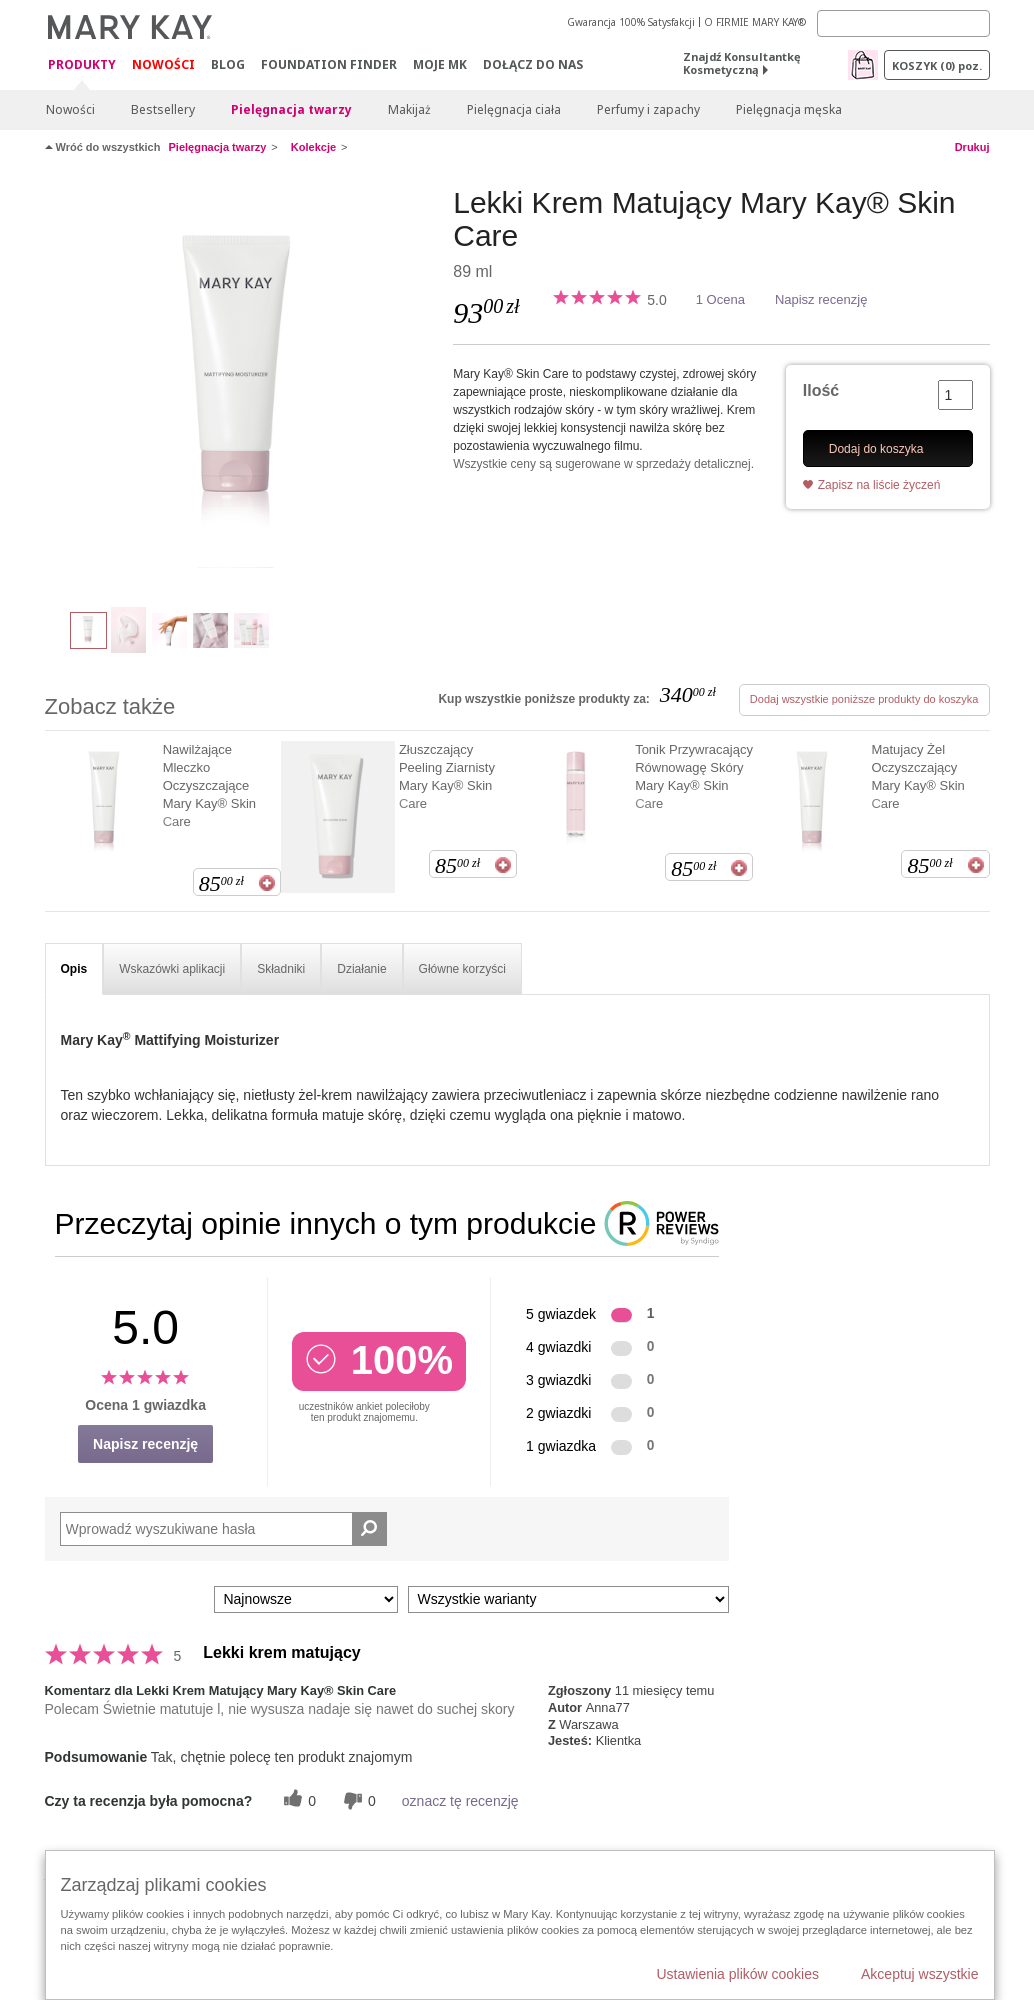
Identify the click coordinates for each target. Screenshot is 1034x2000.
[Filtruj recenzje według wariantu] (568, 1599)
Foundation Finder (329, 64)
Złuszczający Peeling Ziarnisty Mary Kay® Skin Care (447, 776)
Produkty (82, 65)
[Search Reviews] (223, 1529)
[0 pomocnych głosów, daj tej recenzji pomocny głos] (297, 1800)
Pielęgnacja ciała (514, 109)
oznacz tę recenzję (460, 1801)
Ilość (821, 390)
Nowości (163, 64)
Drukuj (972, 147)
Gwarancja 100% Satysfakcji (631, 22)
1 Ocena (720, 299)
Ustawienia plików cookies (737, 1974)
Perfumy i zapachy (648, 109)
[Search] (903, 23)
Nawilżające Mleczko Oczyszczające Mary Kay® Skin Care (209, 785)
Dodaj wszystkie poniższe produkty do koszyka (864, 699)
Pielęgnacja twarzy (291, 109)
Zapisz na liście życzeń (879, 485)
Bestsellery (163, 109)
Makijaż (409, 109)
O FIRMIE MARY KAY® (755, 22)
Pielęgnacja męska (789, 109)
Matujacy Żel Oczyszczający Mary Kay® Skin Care (917, 776)
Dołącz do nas (533, 64)
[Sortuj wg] (306, 1599)
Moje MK (440, 64)
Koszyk (937, 65)
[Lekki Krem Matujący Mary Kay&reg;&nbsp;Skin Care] (242, 386)
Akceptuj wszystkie (919, 1974)
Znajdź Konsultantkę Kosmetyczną (742, 63)
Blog (228, 64)
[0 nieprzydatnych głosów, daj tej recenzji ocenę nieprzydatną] (357, 1800)
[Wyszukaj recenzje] (369, 1529)
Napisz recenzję (821, 299)
